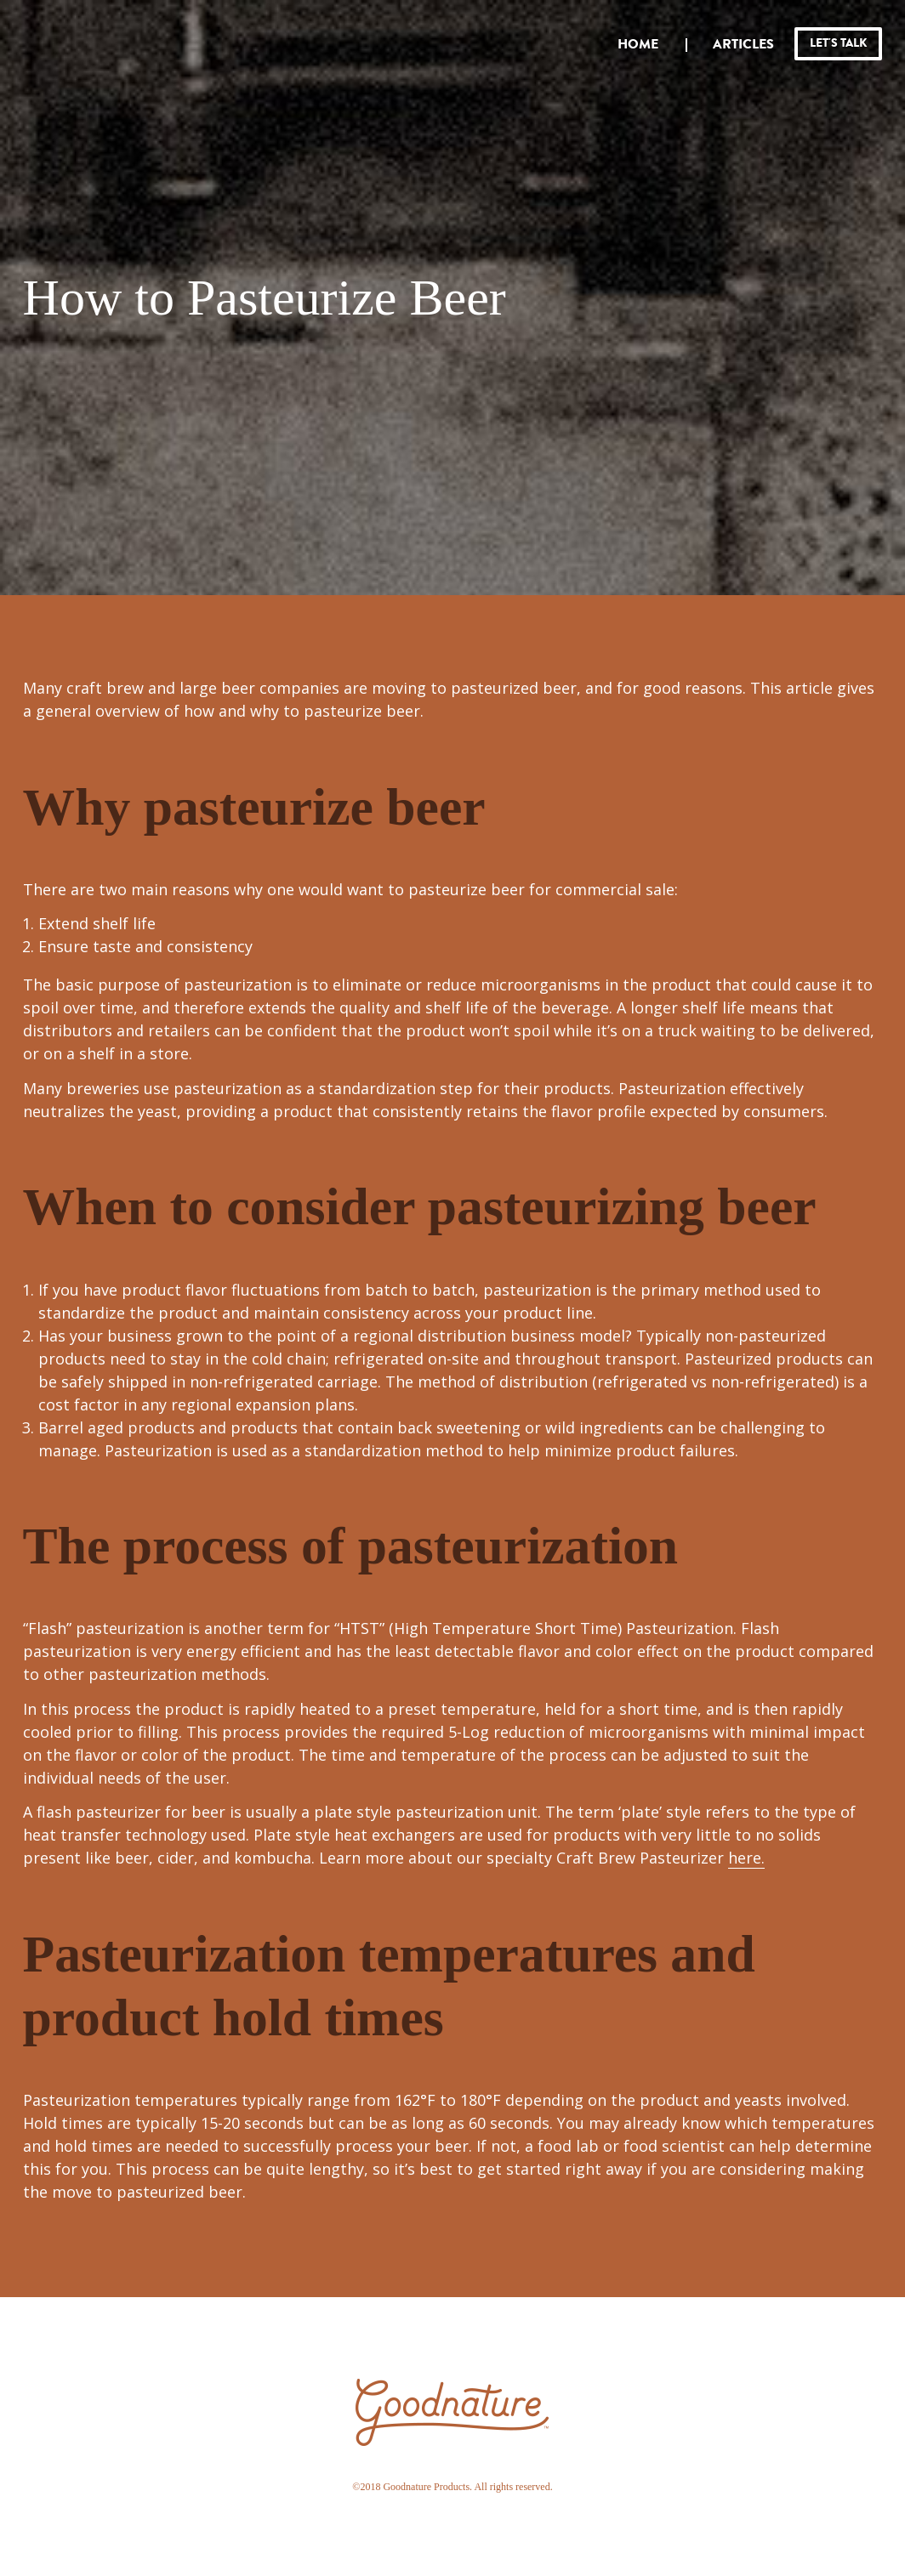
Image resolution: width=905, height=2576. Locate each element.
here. (746, 1857)
